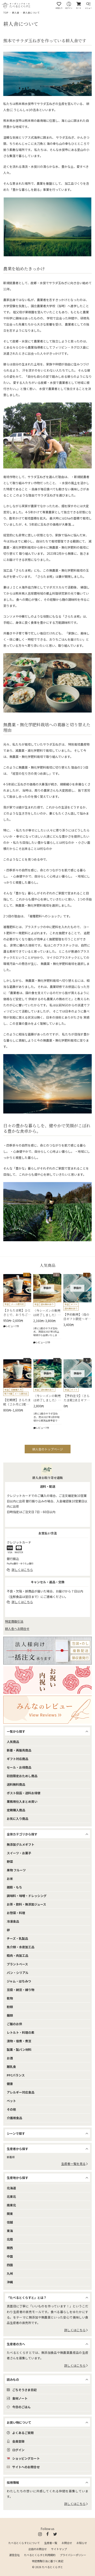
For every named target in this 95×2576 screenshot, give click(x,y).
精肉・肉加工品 (17, 1955)
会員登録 (15, 2441)
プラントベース (17, 1964)
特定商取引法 (14, 1621)
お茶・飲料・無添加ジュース (26, 1904)
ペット (11, 2101)
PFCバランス (16, 2075)
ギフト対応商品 (17, 1759)
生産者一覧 (50, 2543)
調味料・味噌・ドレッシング (27, 1895)
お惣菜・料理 (16, 1913)
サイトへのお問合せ (23, 2467)
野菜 (10, 1861)
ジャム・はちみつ (19, 1981)
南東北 (11, 2205)
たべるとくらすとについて (24, 2543)
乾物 (10, 1998)
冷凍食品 (13, 1921)
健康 (10, 2083)
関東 (10, 2213)
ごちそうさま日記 (22, 2390)
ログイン (15, 2450)
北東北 (11, 2196)
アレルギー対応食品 (20, 2092)
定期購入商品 (16, 1810)
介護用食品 (14, 2118)
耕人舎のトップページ (47, 1449)
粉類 (10, 2007)
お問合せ (67, 2543)
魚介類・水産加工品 (20, 1947)
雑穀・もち (14, 1887)
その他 (11, 2109)
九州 (10, 2273)
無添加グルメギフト (20, 1844)
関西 (10, 2248)
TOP (5, 12)
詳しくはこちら (76, 2330)
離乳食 (11, 2066)
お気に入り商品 (17, 1818)
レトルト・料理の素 (20, 2032)
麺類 (10, 2015)
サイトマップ (59, 2549)
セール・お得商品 (19, 1767)
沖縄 (10, 2282)
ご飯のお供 (14, 2024)
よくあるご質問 (20, 2433)
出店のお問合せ (37, 2549)
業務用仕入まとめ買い (22, 1801)
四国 (10, 2265)
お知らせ (81, 2543)
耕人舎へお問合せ (17, 1628)
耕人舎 (15, 12)
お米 (10, 1878)
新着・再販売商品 (19, 1750)
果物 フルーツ (16, 1870)
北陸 (10, 2239)
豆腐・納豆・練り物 (20, 1989)
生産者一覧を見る (74, 2163)
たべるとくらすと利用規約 (39, 2555)
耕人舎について (31, 12)
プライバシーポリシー (73, 2555)
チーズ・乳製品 (17, 1938)
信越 (10, 2222)
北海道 (11, 2188)
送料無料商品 (16, 1784)
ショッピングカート (23, 2458)
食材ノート (17, 2398)
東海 (10, 2231)
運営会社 (14, 2555)
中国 (10, 2256)
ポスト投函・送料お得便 (23, 1793)
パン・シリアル (17, 1972)
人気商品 (13, 1741)
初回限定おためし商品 (22, 1776)
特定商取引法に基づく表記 (47, 2561)
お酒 (10, 2058)
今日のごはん (19, 2407)
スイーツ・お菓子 (19, 1853)
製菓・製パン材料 (19, 2049)
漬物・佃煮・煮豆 (19, 2041)
